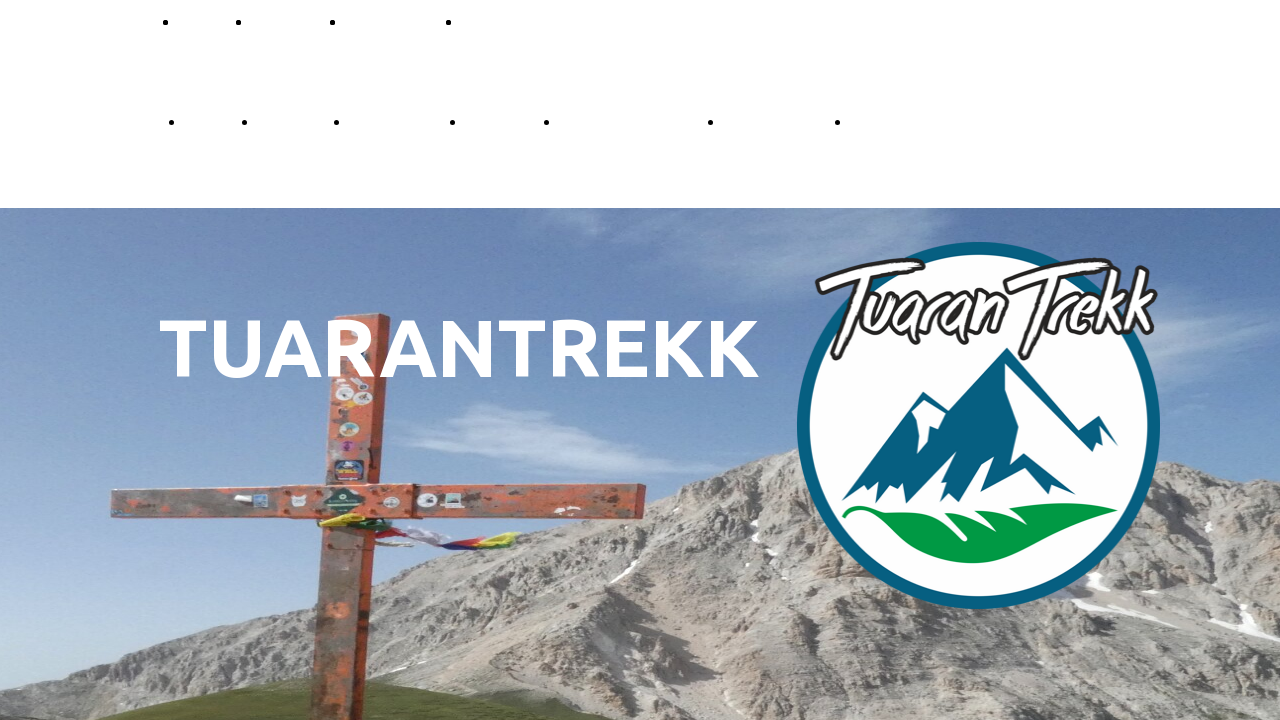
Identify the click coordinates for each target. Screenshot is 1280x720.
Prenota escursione (628, 120)
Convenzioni (390, 20)
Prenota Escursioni (528, 20)
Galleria (878, 120)
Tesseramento (773, 120)
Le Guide (290, 120)
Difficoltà (285, 20)
